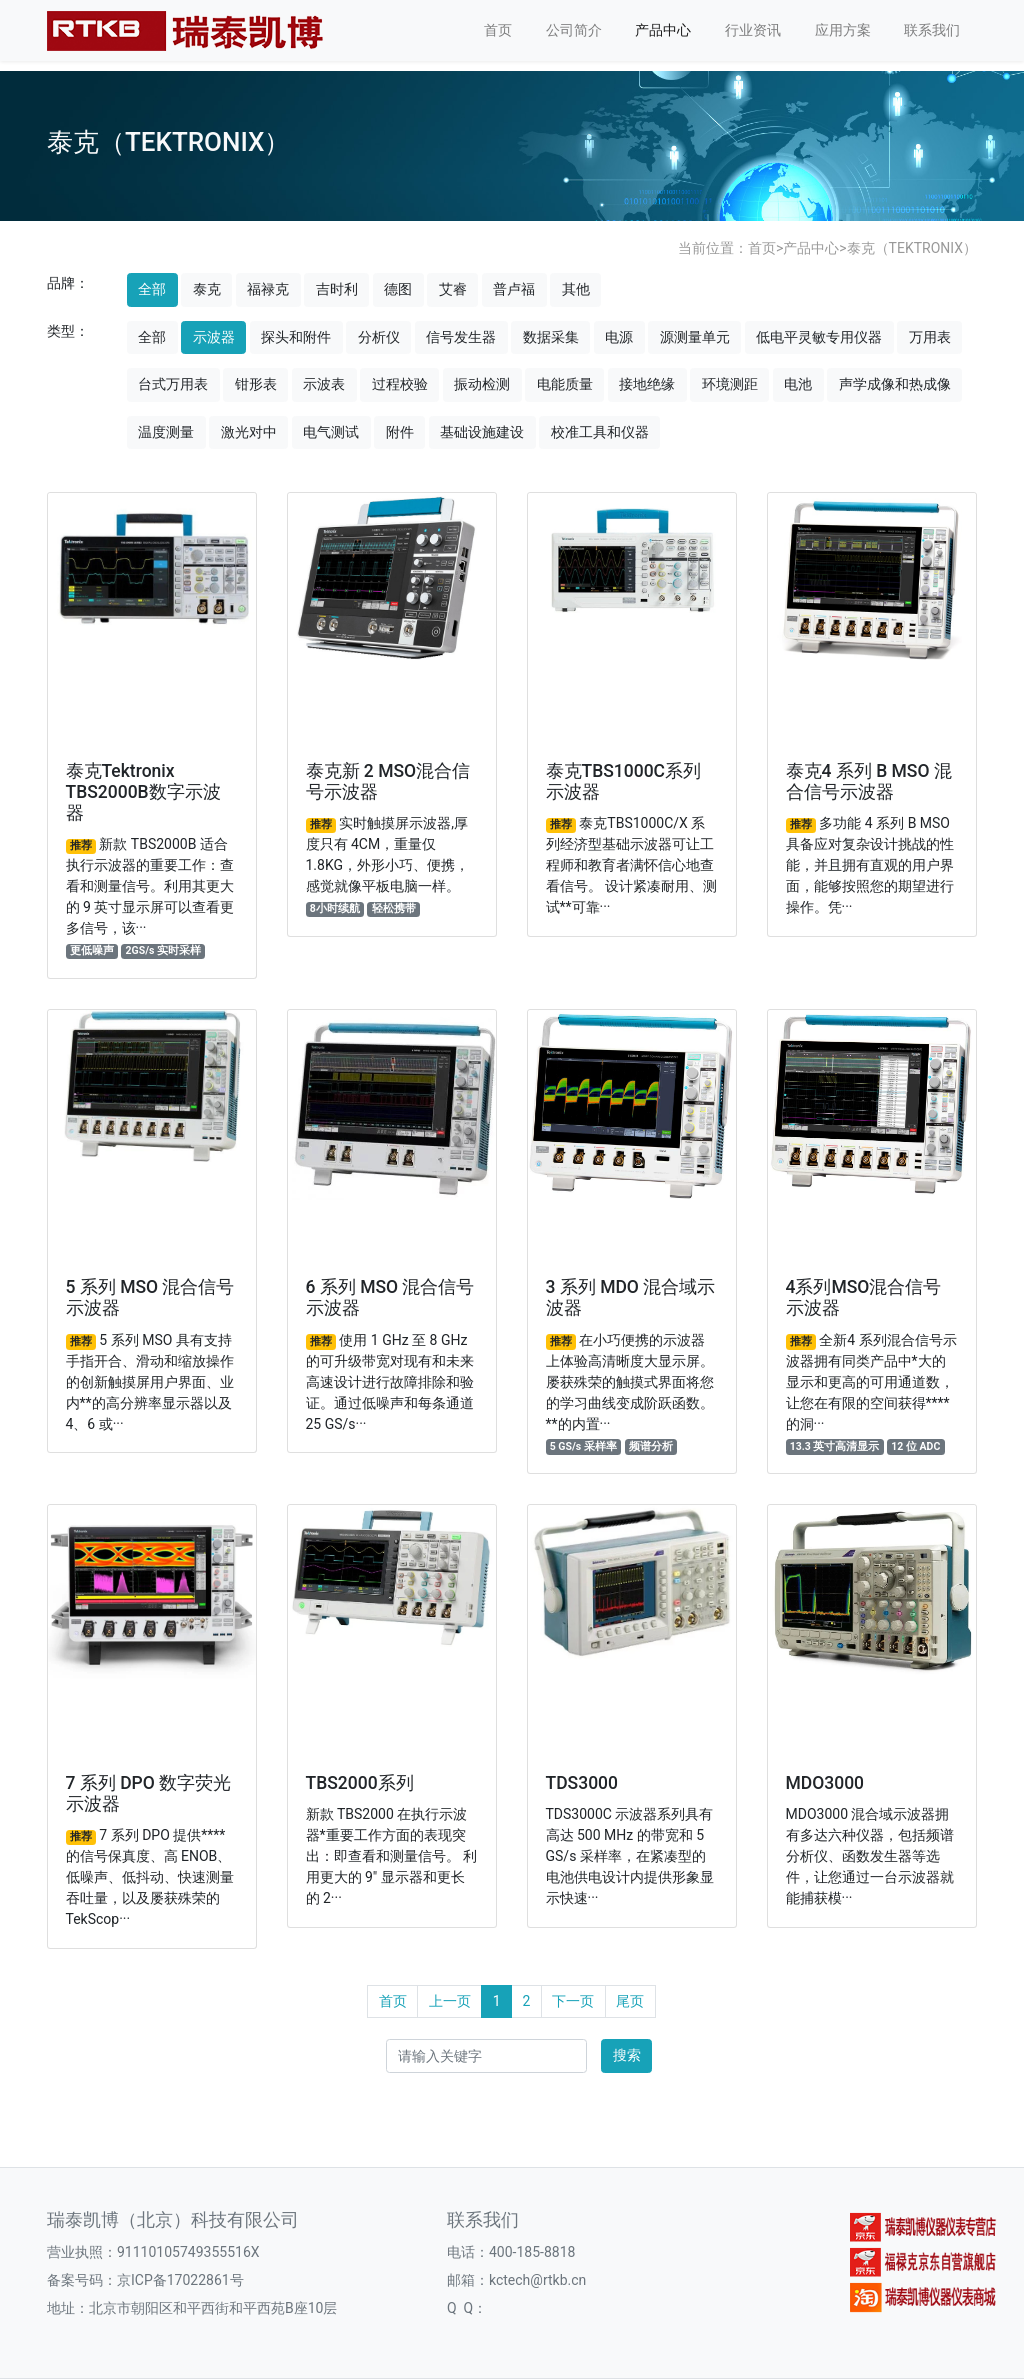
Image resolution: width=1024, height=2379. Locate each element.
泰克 (207, 289)
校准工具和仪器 (600, 432)
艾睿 (453, 289)
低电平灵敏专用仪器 (819, 337)
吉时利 (337, 289)
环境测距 (730, 384)
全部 (152, 289)
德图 (398, 289)
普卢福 (514, 289)
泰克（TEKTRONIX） (912, 248)
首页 (498, 30)
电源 (619, 337)
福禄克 (268, 289)
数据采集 (551, 337)
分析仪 (379, 337)
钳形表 (256, 384)
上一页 (450, 2001)
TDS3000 (582, 1783)
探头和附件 (296, 337)
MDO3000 (825, 1783)
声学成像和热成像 (895, 384)
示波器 (214, 337)
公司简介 (574, 30)
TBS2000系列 (360, 1783)
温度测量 (166, 432)
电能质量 (565, 384)
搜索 (627, 2055)
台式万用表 (173, 384)
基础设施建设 (482, 432)
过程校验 (400, 384)
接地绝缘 (647, 384)
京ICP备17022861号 (180, 2280)
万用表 (930, 337)
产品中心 (663, 30)
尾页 (630, 2001)
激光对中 (249, 432)
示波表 (324, 384)
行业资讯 (753, 30)
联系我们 (932, 30)
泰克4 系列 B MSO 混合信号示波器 (869, 781)
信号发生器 (461, 337)
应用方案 (843, 30)
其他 (576, 289)
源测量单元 (695, 337)
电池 (798, 384)
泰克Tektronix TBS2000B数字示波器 (143, 792)
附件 (400, 432)
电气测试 (331, 432)
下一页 (573, 2001)
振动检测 (482, 384)
